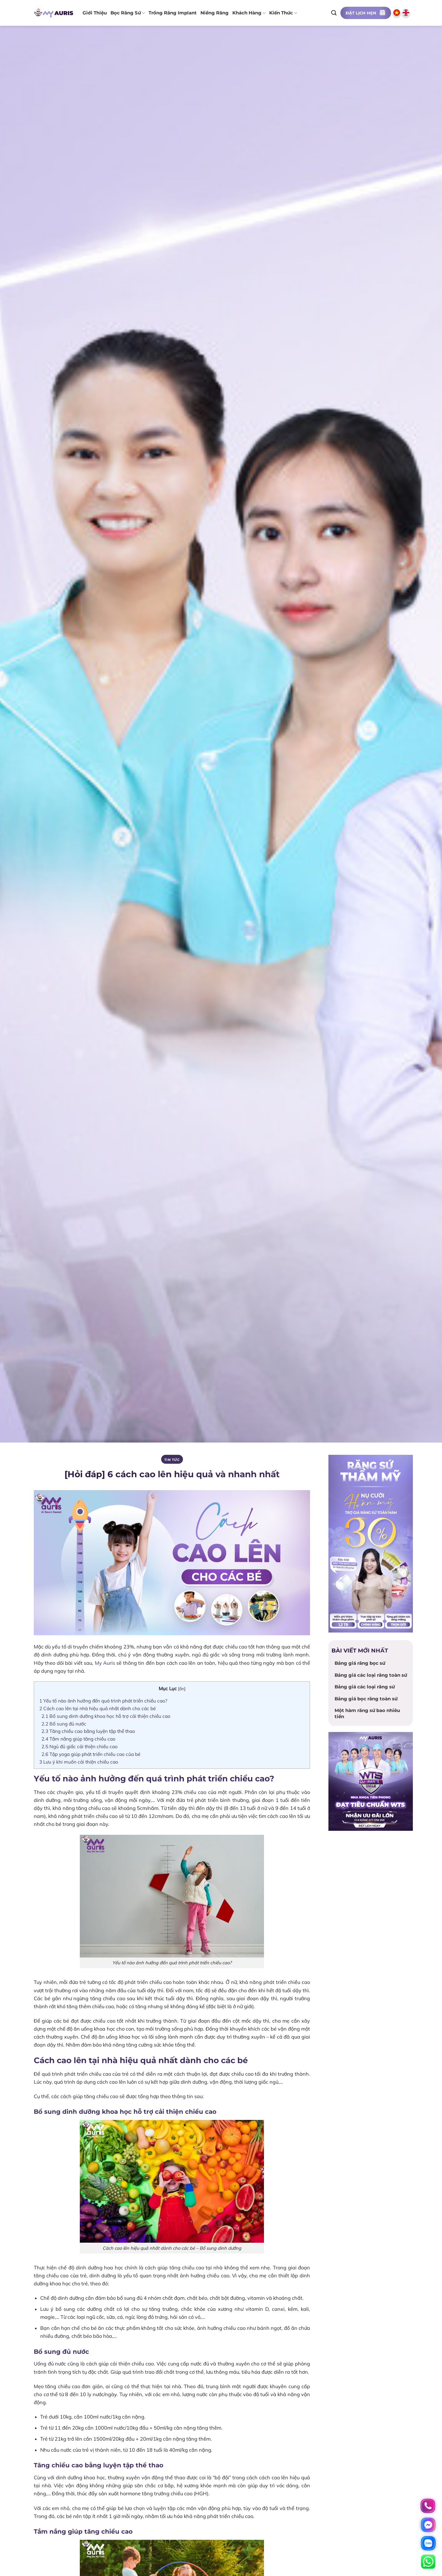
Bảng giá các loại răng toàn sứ (371, 1675)
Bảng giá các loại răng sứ (365, 1687)
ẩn (181, 1688)
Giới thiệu (95, 13)
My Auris (105, 1663)
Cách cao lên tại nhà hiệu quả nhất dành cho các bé (98, 1708)
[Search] (334, 12)
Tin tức (172, 1460)
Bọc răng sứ (127, 13)
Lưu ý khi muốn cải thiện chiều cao (78, 1762)
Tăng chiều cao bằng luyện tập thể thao (88, 1731)
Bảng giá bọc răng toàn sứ (366, 1699)
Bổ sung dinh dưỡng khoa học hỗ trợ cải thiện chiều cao (106, 1716)
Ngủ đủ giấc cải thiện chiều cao (80, 1746)
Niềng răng (214, 13)
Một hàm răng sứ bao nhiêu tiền (367, 1713)
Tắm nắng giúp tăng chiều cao (79, 1739)
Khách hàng (249, 13)
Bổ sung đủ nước (63, 1724)
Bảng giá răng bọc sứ (360, 1663)
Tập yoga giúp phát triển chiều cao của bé (90, 1754)
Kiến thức (283, 13)
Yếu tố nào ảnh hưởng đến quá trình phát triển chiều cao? (103, 1701)
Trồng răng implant (173, 13)
